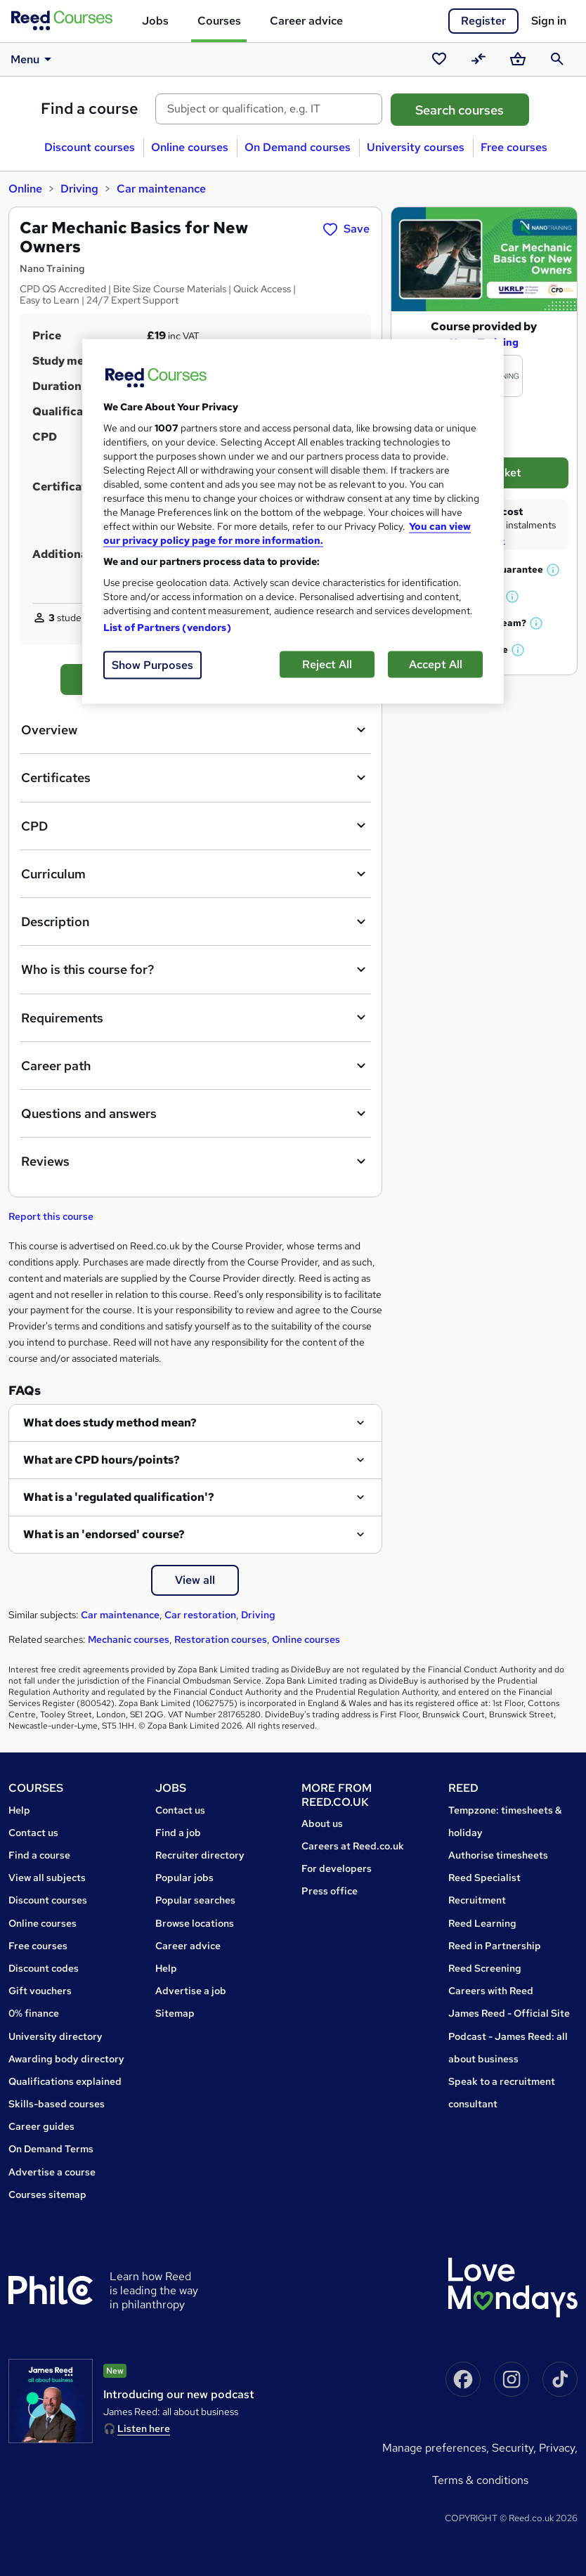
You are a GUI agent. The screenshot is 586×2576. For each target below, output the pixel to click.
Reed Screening (484, 1968)
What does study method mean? (110, 1422)
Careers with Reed (490, 1990)
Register (483, 20)
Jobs (155, 20)
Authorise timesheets (498, 1855)
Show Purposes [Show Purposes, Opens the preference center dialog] (152, 664)
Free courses (514, 147)
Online (25, 188)
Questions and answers (195, 1113)
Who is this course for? (195, 969)
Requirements (195, 1017)
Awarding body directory (66, 2059)
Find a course (89, 108)
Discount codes (43, 1968)
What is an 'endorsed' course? (104, 1534)
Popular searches (195, 1900)
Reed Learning (482, 1923)
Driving (79, 188)
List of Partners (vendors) (167, 626)
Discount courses (89, 147)
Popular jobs (184, 1877)
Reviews (195, 1161)
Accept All (435, 663)
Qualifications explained (65, 2081)
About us (322, 1823)
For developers (336, 1868)
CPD (195, 825)
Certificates (195, 777)
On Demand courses (298, 147)
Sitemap (175, 2013)
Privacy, (558, 2447)
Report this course (50, 1216)
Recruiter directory (200, 1855)
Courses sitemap (47, 2194)
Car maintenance (161, 188)
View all (195, 1580)
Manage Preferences (434, 2447)
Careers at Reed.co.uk (352, 1846)
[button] (554, 569)
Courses (219, 20)
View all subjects (47, 1877)
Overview (195, 730)
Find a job (178, 1832)
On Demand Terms (50, 2148)
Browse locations (194, 1923)
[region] (293, 521)
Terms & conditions (480, 2480)
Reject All (327, 663)
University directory (55, 2036)
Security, (515, 2447)
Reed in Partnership (494, 1945)
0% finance (33, 2013)
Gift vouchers (40, 1990)
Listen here (143, 2428)
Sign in (548, 20)
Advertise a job (190, 1990)
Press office (329, 1891)
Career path (195, 1066)
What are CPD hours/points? (101, 1459)
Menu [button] (33, 59)
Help (19, 1810)
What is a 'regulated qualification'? (118, 1497)
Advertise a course (52, 2172)
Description (195, 921)
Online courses (189, 147)
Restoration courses (220, 1639)
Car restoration (200, 1614)
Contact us (33, 1832)
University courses (415, 147)
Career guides (41, 2126)
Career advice (306, 20)
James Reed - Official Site (509, 2013)
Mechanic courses (128, 1639)
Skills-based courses (56, 2103)
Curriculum (195, 874)
